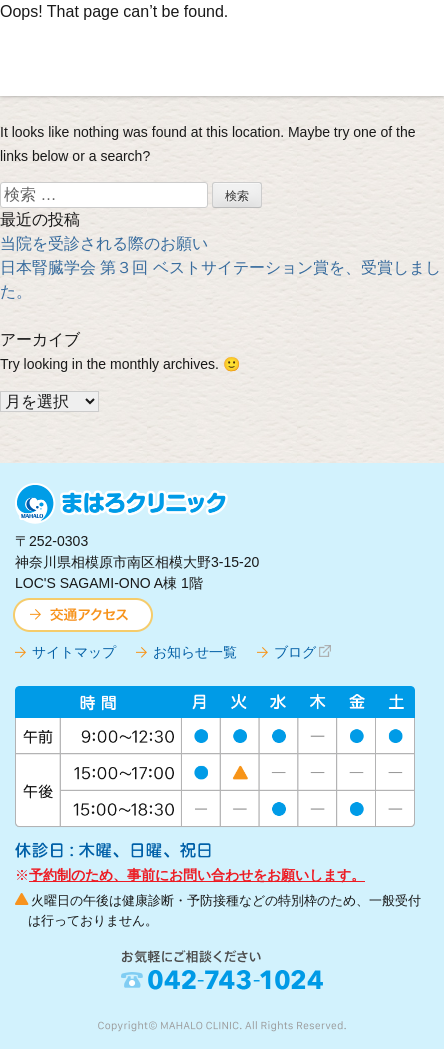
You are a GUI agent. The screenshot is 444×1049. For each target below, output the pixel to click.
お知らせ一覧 (195, 652)
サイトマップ (74, 652)
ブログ (295, 652)
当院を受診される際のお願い (104, 243)
